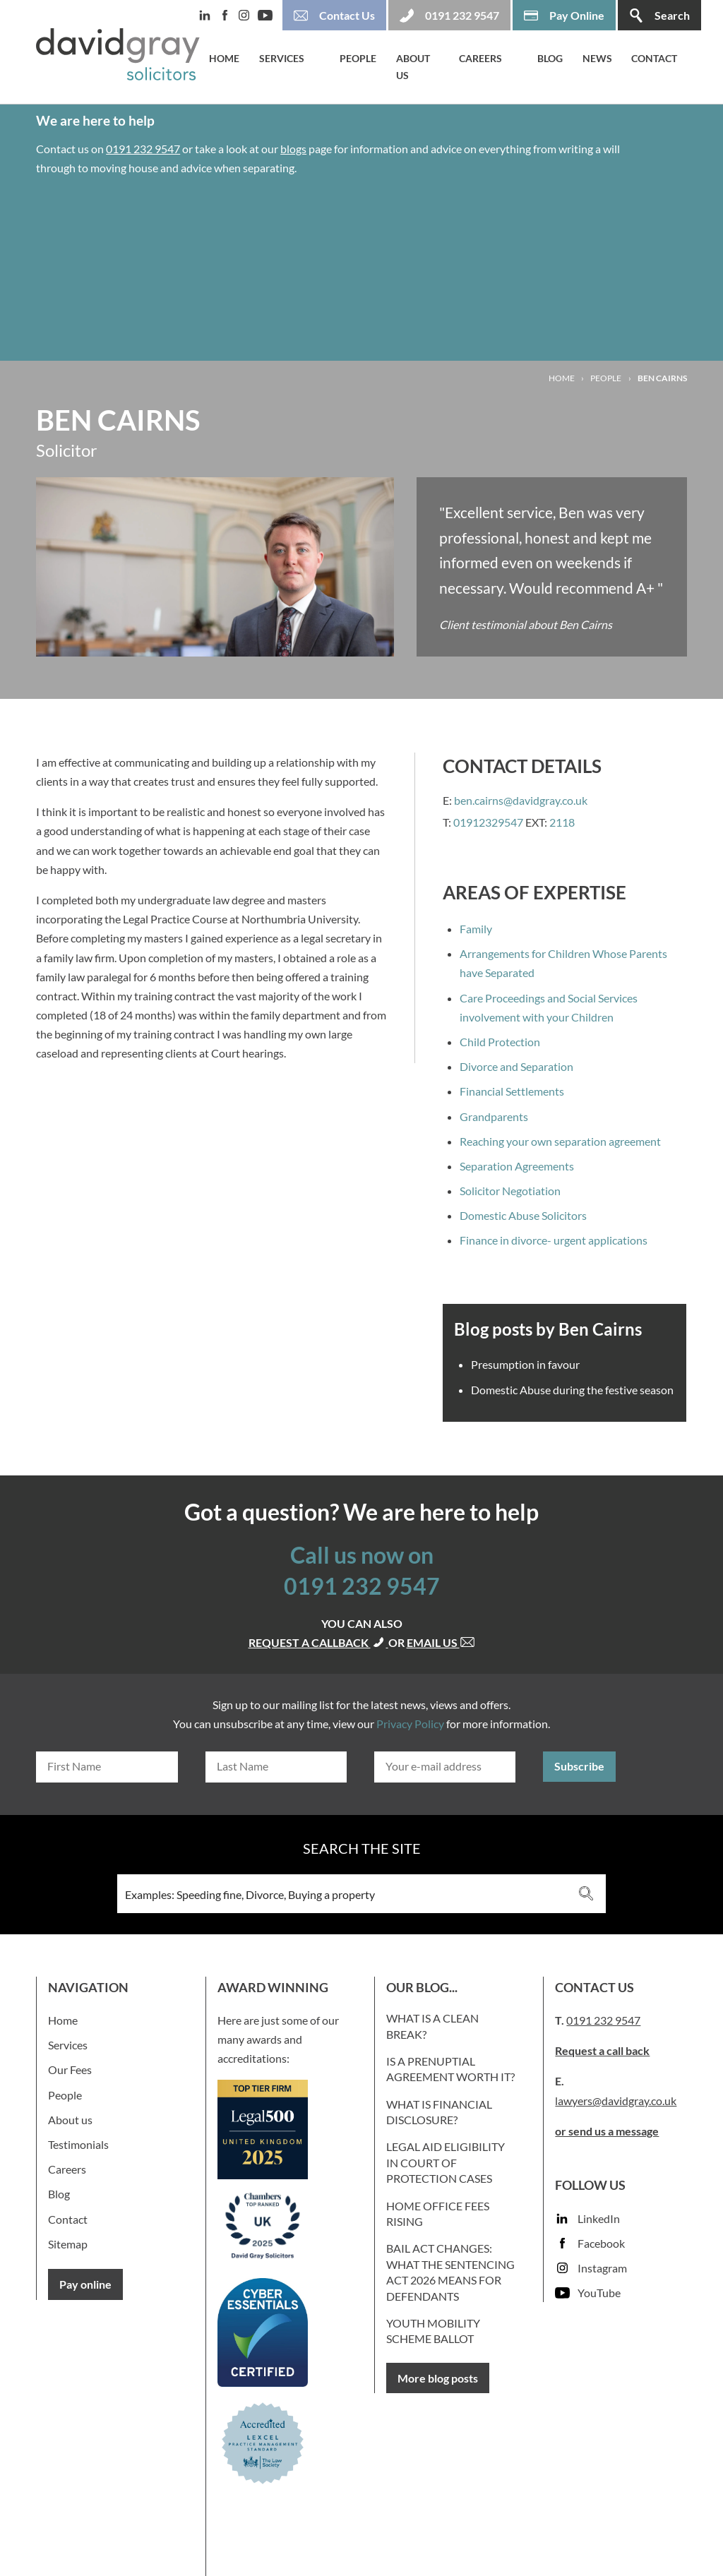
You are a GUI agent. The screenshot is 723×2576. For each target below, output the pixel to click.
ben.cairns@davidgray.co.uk (520, 800)
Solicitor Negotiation (510, 1190)
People (358, 58)
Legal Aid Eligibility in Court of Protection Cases (445, 2162)
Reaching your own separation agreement (560, 1141)
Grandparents (494, 1116)
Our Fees (70, 2069)
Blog (550, 58)
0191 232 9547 (143, 148)
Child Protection (500, 1041)
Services (281, 58)
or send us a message (607, 2131)
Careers (480, 58)
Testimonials (78, 2144)
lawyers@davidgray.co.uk (615, 2100)
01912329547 (488, 822)
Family (476, 928)
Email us (441, 1642)
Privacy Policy (410, 1723)
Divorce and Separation (516, 1066)
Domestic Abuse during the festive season (572, 1389)
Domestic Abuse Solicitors (523, 1215)
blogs (293, 148)
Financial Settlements (512, 1091)
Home (224, 58)
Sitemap (68, 2244)
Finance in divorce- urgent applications (553, 1240)
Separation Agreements (517, 1166)
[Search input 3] (342, 1894)
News (597, 58)
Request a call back (602, 2050)
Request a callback (318, 1642)
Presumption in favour (525, 1364)
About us (413, 66)
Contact (654, 58)
